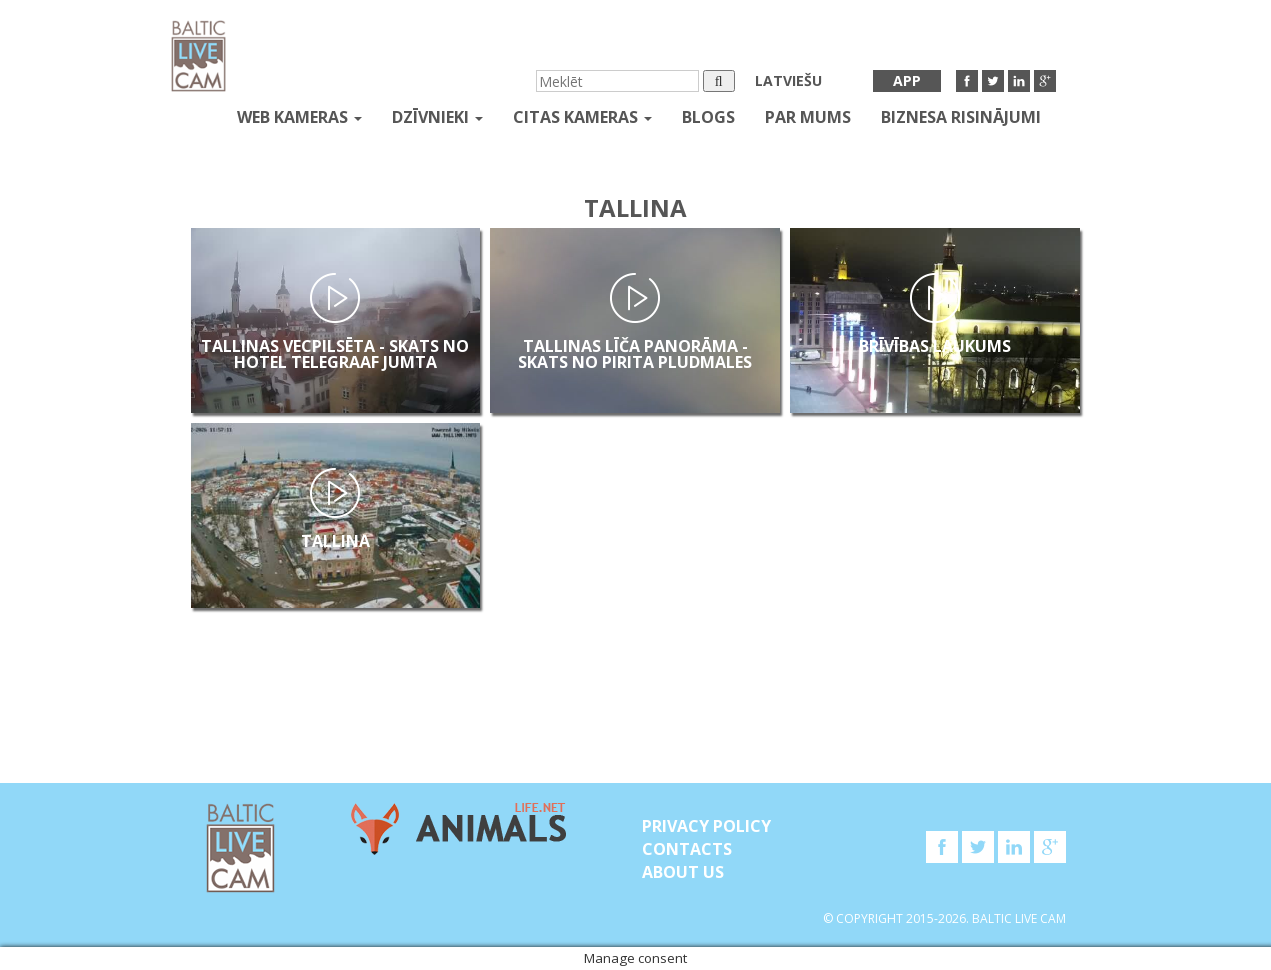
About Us (683, 872)
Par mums (808, 117)
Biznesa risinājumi (961, 117)
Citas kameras (582, 117)
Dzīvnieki (437, 117)
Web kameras (299, 117)
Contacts (687, 849)
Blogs (708, 117)
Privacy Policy (706, 826)
